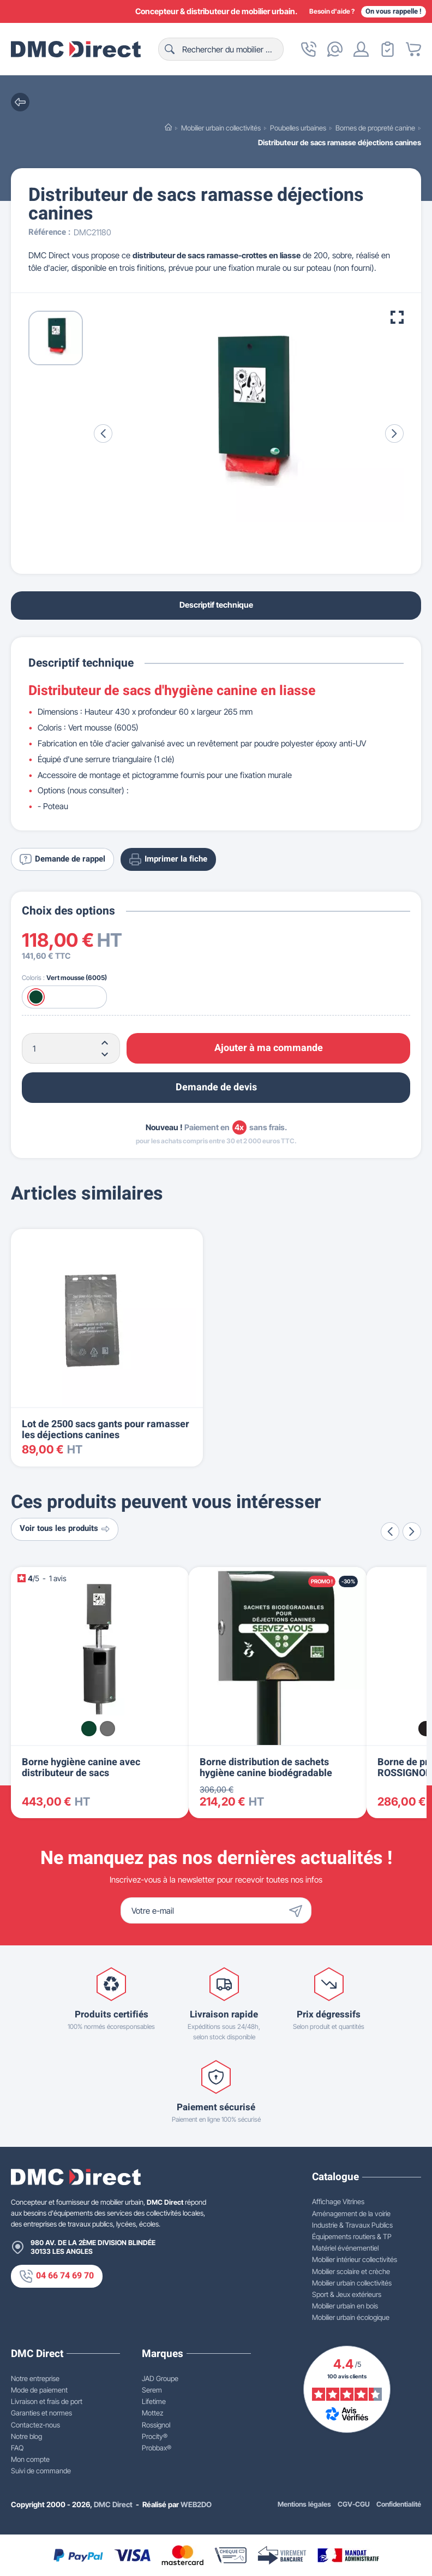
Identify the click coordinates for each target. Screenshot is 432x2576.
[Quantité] (71, 1048)
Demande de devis (216, 1087)
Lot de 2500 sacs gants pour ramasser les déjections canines (105, 1430)
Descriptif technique (216, 604)
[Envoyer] (298, 1910)
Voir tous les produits (65, 1528)
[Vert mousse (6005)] (36, 997)
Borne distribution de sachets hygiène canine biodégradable (266, 1767)
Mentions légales (304, 2504)
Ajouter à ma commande (268, 1048)
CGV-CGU (354, 2504)
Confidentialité (398, 2504)
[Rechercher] (221, 49)
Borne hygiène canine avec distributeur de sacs (81, 1767)
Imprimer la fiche (168, 859)
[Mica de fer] (107, 1728)
